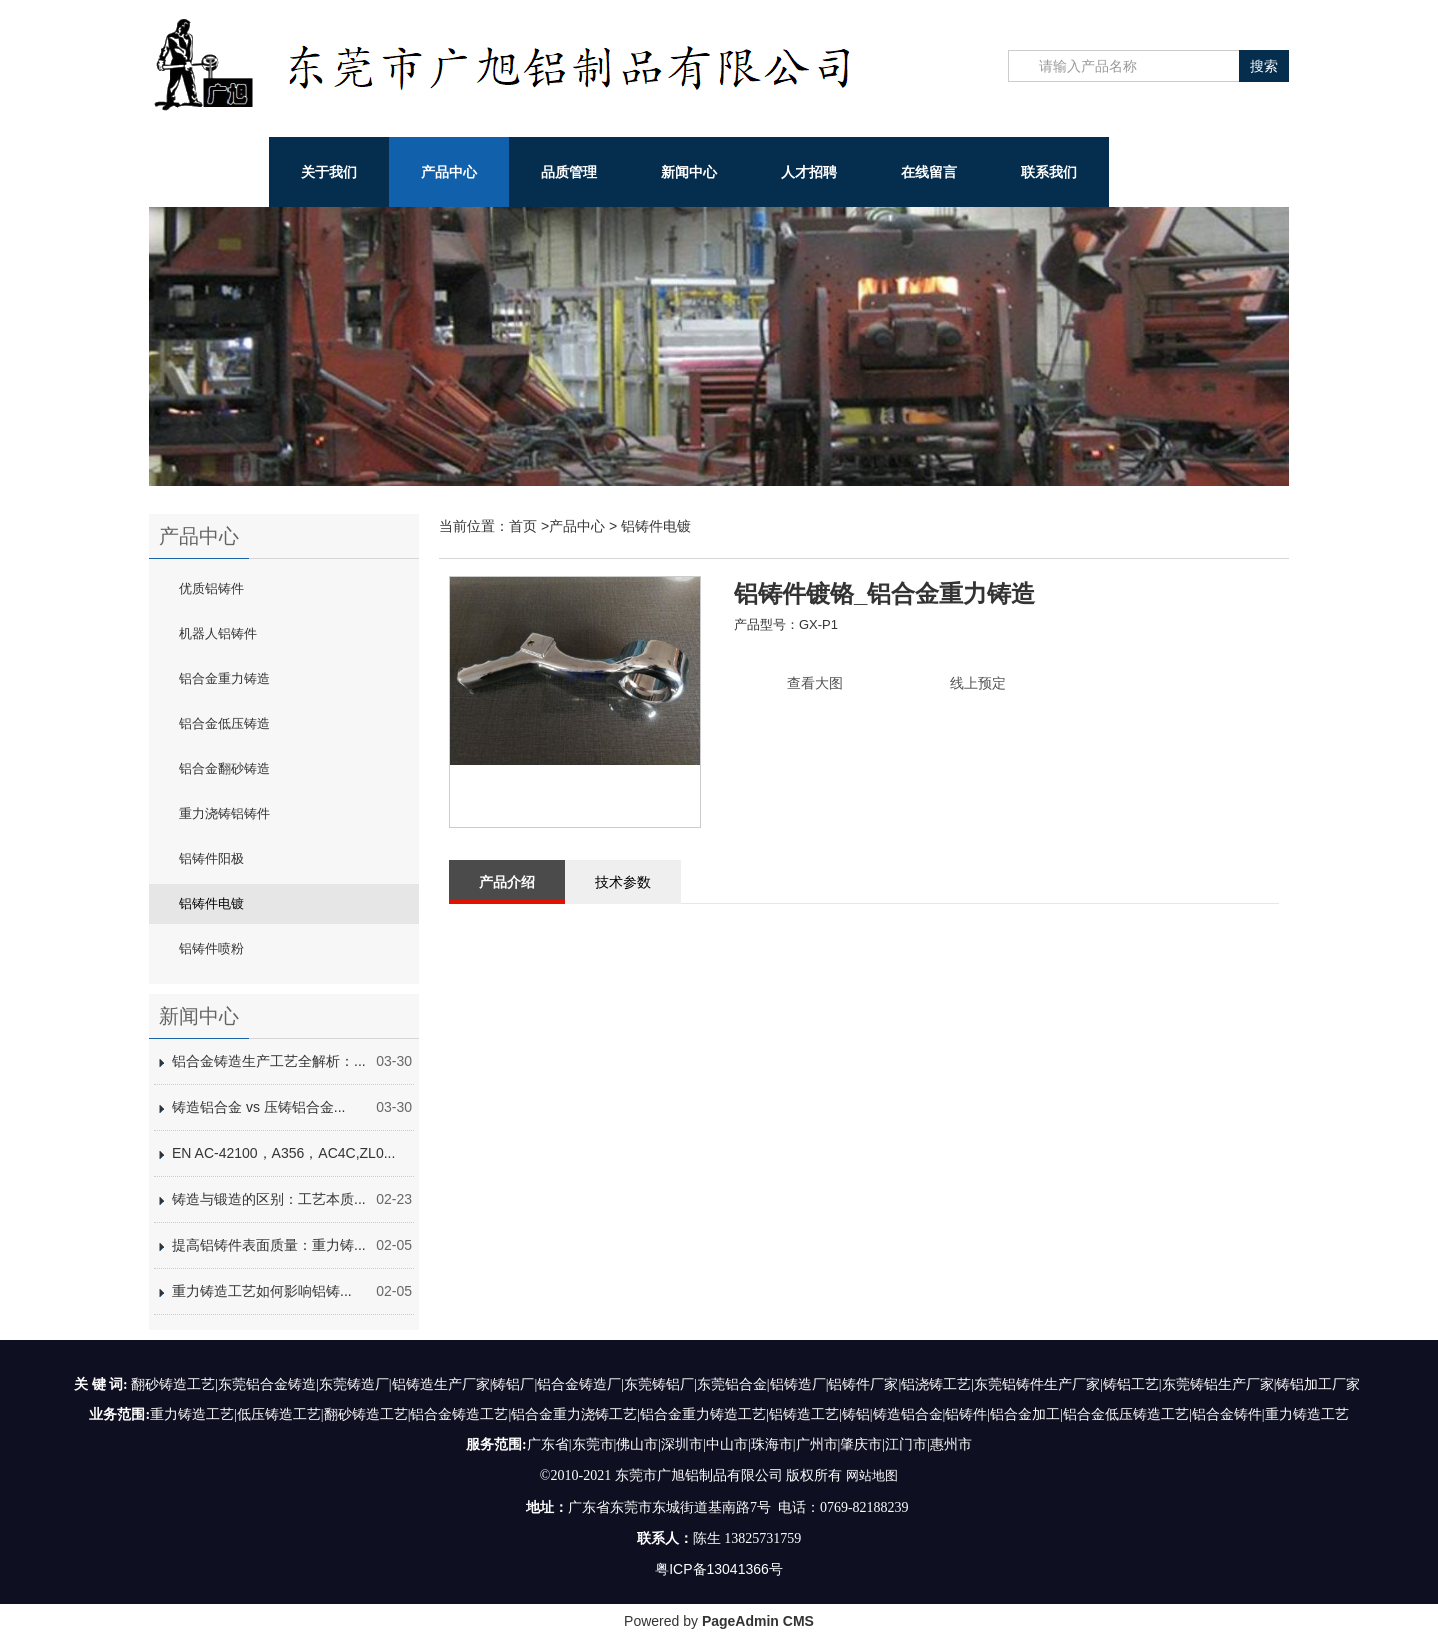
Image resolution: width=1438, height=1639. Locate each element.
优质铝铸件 (211, 588)
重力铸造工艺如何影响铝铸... (262, 1291)
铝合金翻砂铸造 (224, 768)
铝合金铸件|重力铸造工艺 (1270, 1414)
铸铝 (856, 1414)
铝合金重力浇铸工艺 (574, 1414)
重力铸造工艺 (192, 1414)
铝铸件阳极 (211, 858)
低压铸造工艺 (279, 1414)
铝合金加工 (1025, 1414)
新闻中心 (689, 172)
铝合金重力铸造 (224, 678)
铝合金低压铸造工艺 (1126, 1414)
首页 (523, 526)
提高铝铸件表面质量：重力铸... (269, 1245)
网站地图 (872, 1475)
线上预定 (978, 683)
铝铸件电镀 (211, 903)
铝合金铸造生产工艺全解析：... (269, 1061)
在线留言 (929, 172)
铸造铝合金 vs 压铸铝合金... (258, 1107)
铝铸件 (966, 1414)
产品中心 (449, 172)
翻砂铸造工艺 (366, 1414)
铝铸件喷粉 (211, 948)
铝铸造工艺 (804, 1414)
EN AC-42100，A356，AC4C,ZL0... (283, 1153)
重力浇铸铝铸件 (224, 813)
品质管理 (569, 172)
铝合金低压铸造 (224, 723)
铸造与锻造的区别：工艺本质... (269, 1199)
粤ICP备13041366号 (719, 1568)
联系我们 (1049, 172)
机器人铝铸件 (218, 633)
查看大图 (815, 683)
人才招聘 (809, 172)
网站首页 (209, 172)
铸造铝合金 (908, 1414)
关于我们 (329, 172)
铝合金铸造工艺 (459, 1414)
